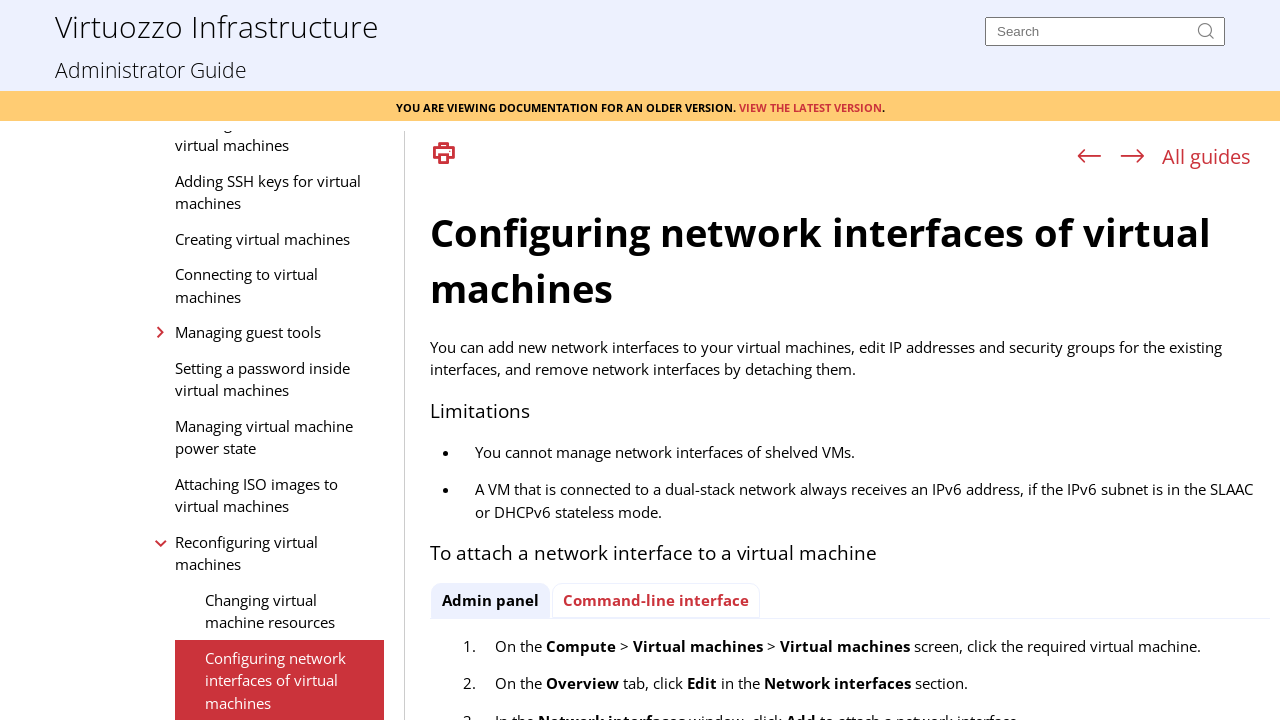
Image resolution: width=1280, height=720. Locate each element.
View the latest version (810, 106)
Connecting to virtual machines (246, 285)
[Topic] (850, 448)
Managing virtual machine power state (264, 437)
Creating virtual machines (262, 239)
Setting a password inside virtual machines (262, 379)
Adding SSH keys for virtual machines (268, 192)
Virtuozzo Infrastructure (216, 25)
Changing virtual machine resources (270, 611)
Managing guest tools (248, 332)
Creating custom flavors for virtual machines (268, 134)
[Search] (1105, 31)
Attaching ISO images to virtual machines (256, 495)
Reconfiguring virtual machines (246, 553)
